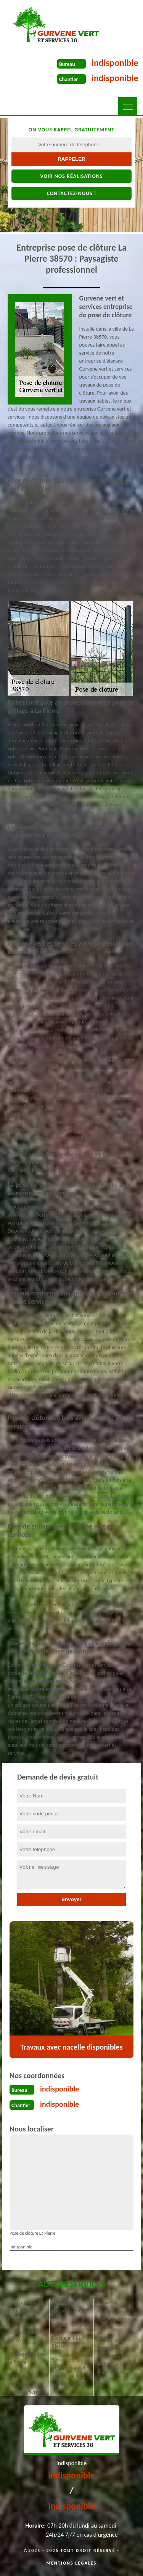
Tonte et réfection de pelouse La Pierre (27, 2310)
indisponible (115, 62)
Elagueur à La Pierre (66, 2342)
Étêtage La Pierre (70, 2324)
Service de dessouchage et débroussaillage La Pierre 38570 (69, 2372)
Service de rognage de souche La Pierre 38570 (114, 2314)
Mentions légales (72, 2563)
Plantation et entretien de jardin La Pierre (24, 2384)
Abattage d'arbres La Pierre (27, 2358)
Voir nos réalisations (71, 176)
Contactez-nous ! (71, 193)
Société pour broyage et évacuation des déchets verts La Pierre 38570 (114, 2356)
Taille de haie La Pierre (25, 2336)
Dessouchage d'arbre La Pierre (70, 2306)
